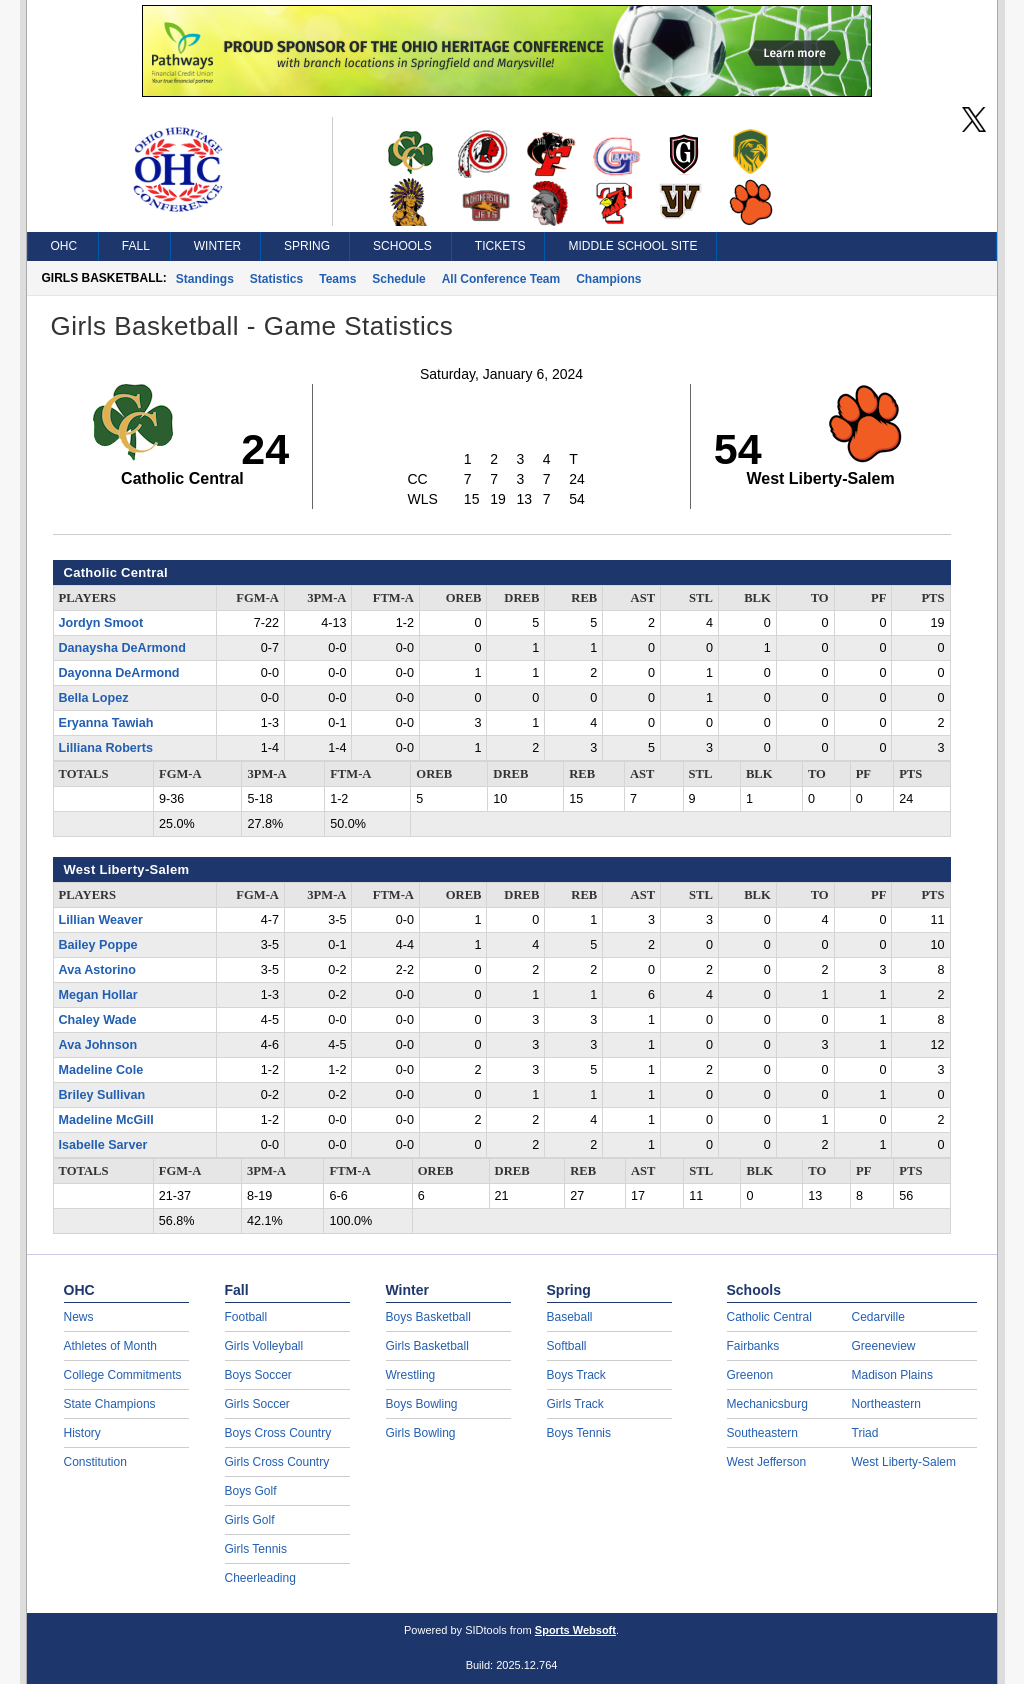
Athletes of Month (110, 1346)
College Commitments (123, 1375)
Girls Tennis (256, 1549)
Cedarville (878, 1317)
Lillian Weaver (101, 920)
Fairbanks (753, 1346)
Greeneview (884, 1346)
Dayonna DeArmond (119, 673)
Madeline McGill (106, 1120)
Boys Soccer (258, 1375)
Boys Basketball (428, 1317)
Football (246, 1317)
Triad (865, 1433)
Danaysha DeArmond (122, 648)
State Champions (110, 1404)
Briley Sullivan (102, 1095)
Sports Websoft (575, 1630)
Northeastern (886, 1404)
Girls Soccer (257, 1404)
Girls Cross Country (277, 1462)
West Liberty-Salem (904, 1462)
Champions (608, 279)
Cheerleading (260, 1578)
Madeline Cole (101, 1070)
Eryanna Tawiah (106, 723)
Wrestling (411, 1375)
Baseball (570, 1317)
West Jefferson (767, 1462)
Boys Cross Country (278, 1433)
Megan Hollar (98, 995)
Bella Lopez (94, 698)
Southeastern (762, 1433)
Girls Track (575, 1404)
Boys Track (576, 1375)
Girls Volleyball (264, 1346)
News (79, 1317)
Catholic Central (769, 1317)
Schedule (398, 279)
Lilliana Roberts (106, 748)
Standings (205, 279)
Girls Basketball (427, 1346)
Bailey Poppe (98, 945)
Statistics (276, 279)
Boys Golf (251, 1491)
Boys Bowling (422, 1404)
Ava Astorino (97, 970)
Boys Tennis (579, 1433)
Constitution (95, 1462)
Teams (337, 279)
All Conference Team (501, 279)
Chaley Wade (98, 1020)
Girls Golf (250, 1520)
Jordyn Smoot (101, 623)
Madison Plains (892, 1375)
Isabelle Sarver (103, 1145)
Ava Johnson (98, 1045)
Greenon (750, 1375)
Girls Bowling (421, 1433)
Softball (567, 1346)
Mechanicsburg (767, 1404)
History (82, 1433)
